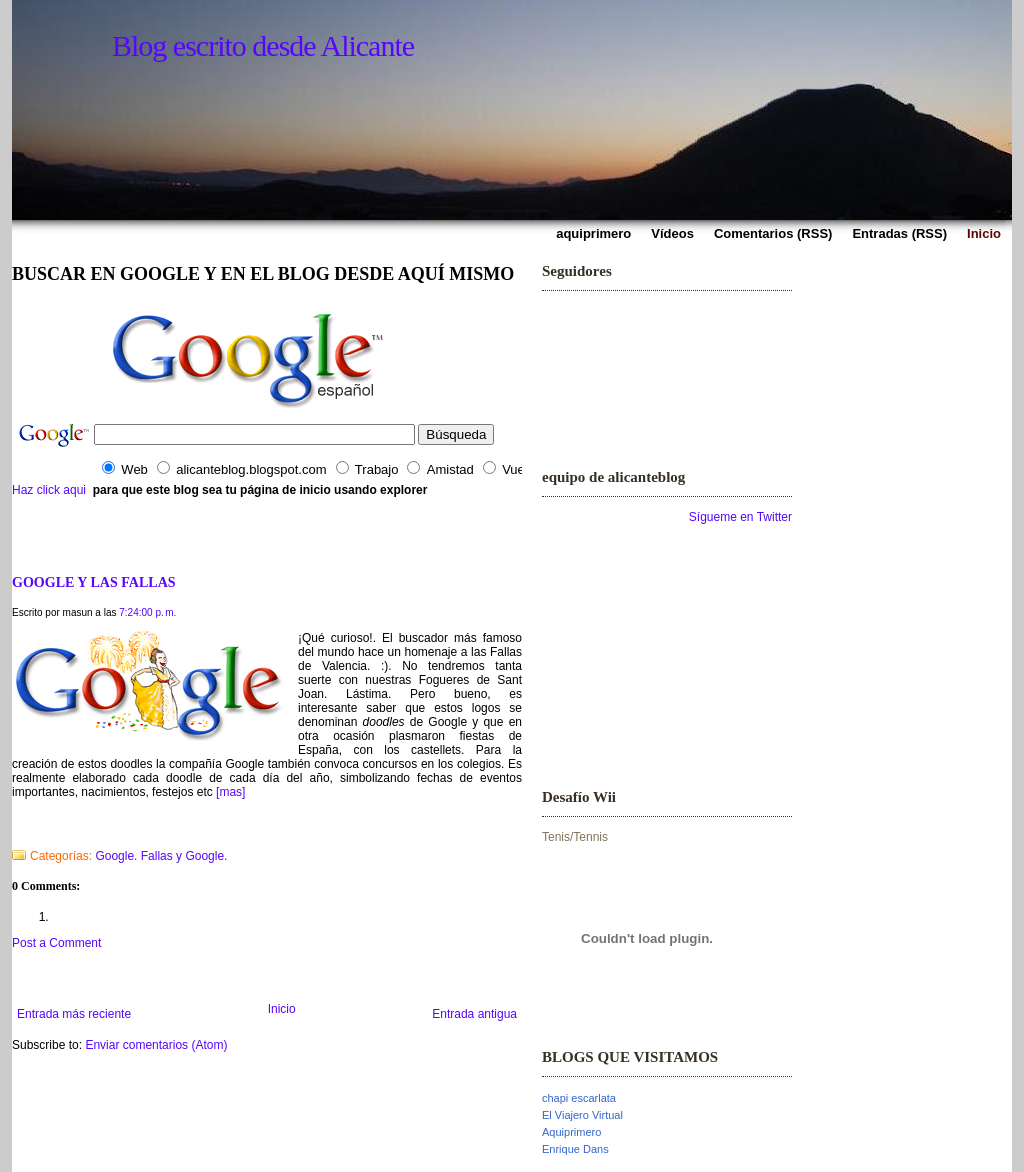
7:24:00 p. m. (147, 612)
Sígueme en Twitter (740, 517)
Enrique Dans (575, 1149)
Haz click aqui (49, 490)
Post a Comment (56, 943)
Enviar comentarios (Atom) (156, 1045)
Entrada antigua (474, 1014)
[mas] (230, 792)
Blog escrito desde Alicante (263, 45)
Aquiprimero (571, 1132)
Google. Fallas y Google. (161, 856)
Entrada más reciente (74, 1014)
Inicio (282, 1009)
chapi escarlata (579, 1098)
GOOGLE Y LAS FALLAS (94, 582)
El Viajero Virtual (582, 1115)
